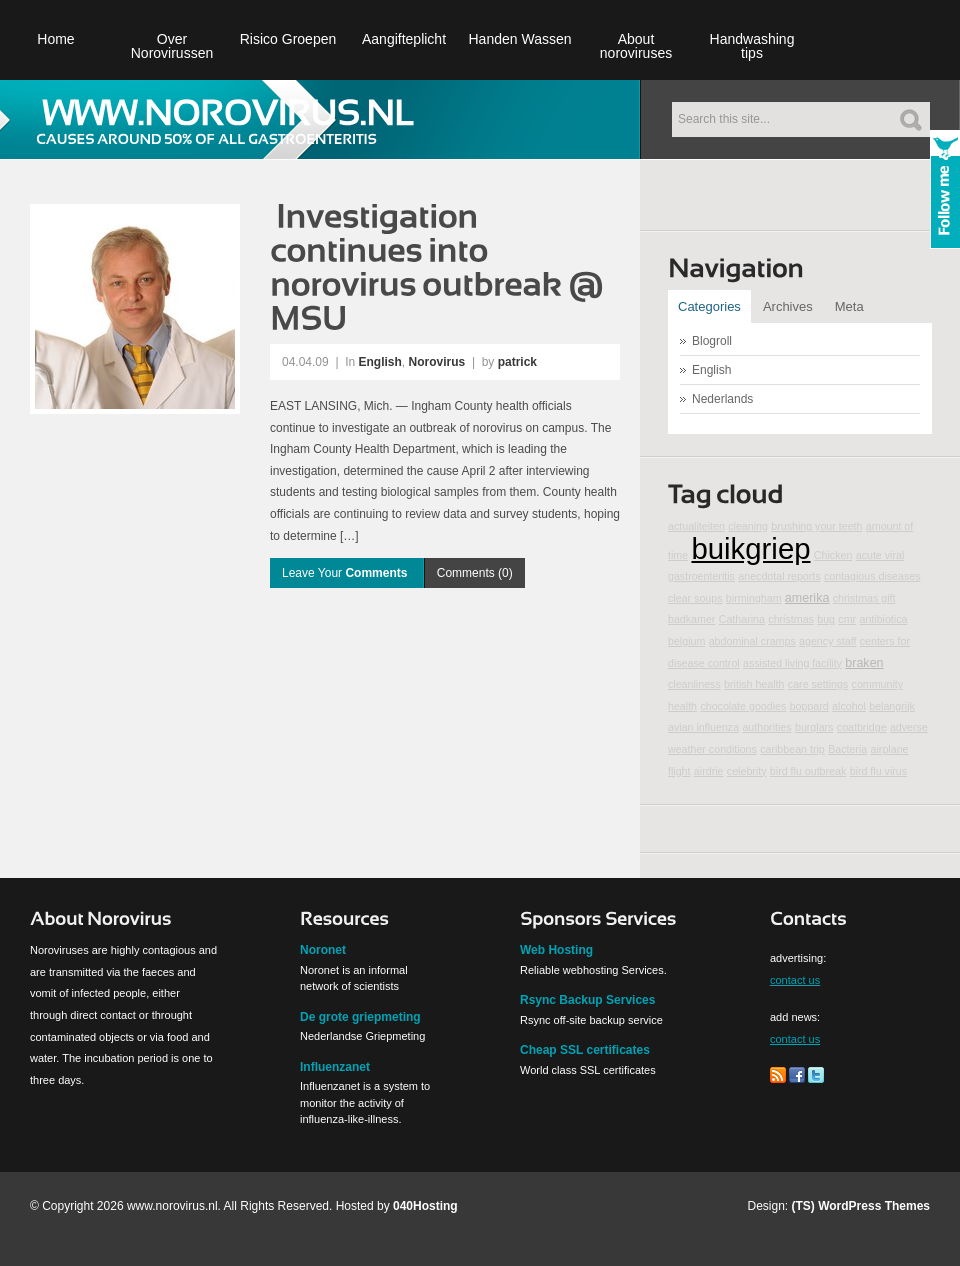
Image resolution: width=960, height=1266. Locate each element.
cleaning (748, 526)
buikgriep (750, 548)
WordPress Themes (874, 1206)
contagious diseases (872, 576)
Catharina (742, 619)
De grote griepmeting (360, 1017)
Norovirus (437, 362)
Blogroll (712, 341)
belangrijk (892, 706)
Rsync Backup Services (587, 1000)
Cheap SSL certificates (585, 1050)
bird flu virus (878, 771)
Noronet (323, 950)
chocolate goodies (743, 706)
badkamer (691, 619)
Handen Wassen (520, 39)
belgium (686, 641)
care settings (818, 684)
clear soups (695, 598)
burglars (814, 727)
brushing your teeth (816, 526)
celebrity (747, 771)
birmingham (754, 598)
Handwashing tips (752, 46)
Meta (849, 306)
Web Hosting (556, 950)
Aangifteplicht (404, 39)
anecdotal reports (779, 576)
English (380, 362)
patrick (517, 362)
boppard (809, 706)
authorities (766, 727)
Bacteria (847, 749)
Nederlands (722, 399)
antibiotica (883, 619)
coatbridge (862, 727)
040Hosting (425, 1206)
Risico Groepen (288, 39)
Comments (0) (475, 573)
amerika (807, 598)
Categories (709, 306)
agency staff (827, 641)
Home (55, 39)
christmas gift (864, 598)
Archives (788, 306)
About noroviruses (636, 46)
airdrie (709, 771)
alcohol (849, 706)
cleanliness (694, 684)
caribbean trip (792, 749)
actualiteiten (696, 526)
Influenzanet (335, 1067)
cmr (847, 619)
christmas (791, 619)
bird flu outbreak (808, 771)
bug (826, 619)
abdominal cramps (752, 641)
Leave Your (346, 573)
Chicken (833, 555)
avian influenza (703, 727)
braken (864, 663)
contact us (795, 980)
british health (754, 684)
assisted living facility (792, 663)
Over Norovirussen (172, 46)
